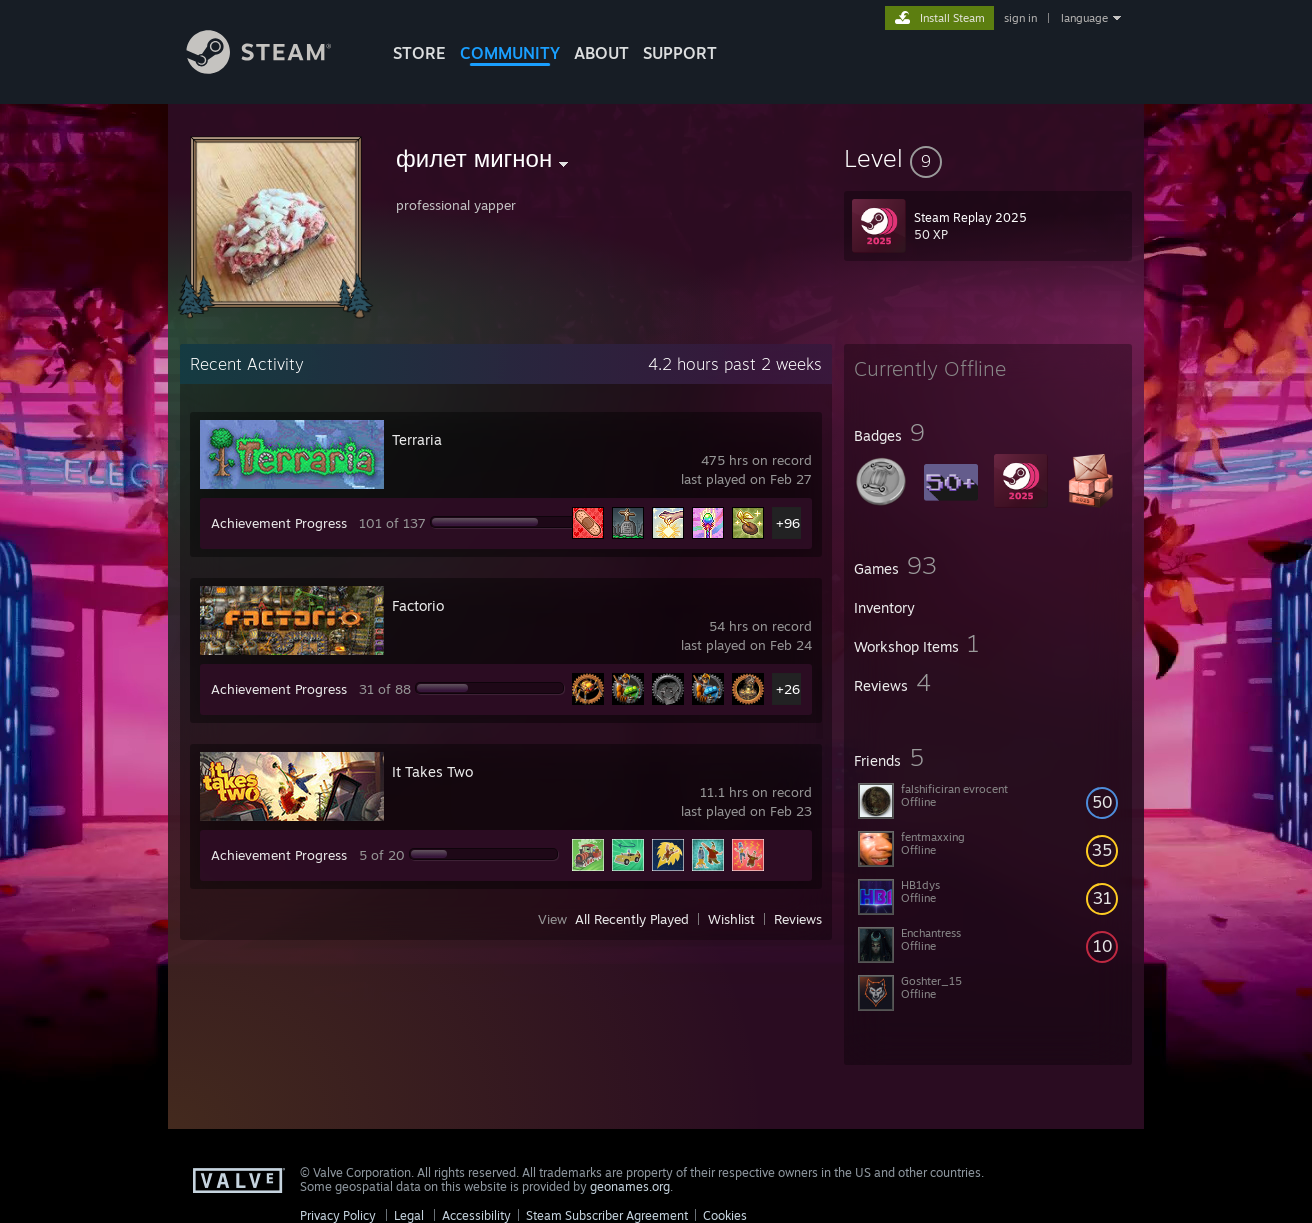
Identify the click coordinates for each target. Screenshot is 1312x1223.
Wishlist (731, 919)
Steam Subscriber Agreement (607, 1215)
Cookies (725, 1215)
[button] (988, 158)
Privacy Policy (338, 1215)
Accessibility (476, 1215)
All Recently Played (632, 919)
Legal (409, 1215)
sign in (1020, 18)
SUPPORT (680, 53)
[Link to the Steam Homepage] (274, 68)
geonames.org (630, 1186)
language (1084, 18)
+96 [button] (788, 523)
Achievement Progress (279, 523)
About (601, 53)
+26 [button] (788, 689)
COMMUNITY (510, 53)
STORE (419, 53)
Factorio (418, 605)
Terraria (417, 439)
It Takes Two (432, 771)
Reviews (798, 919)
